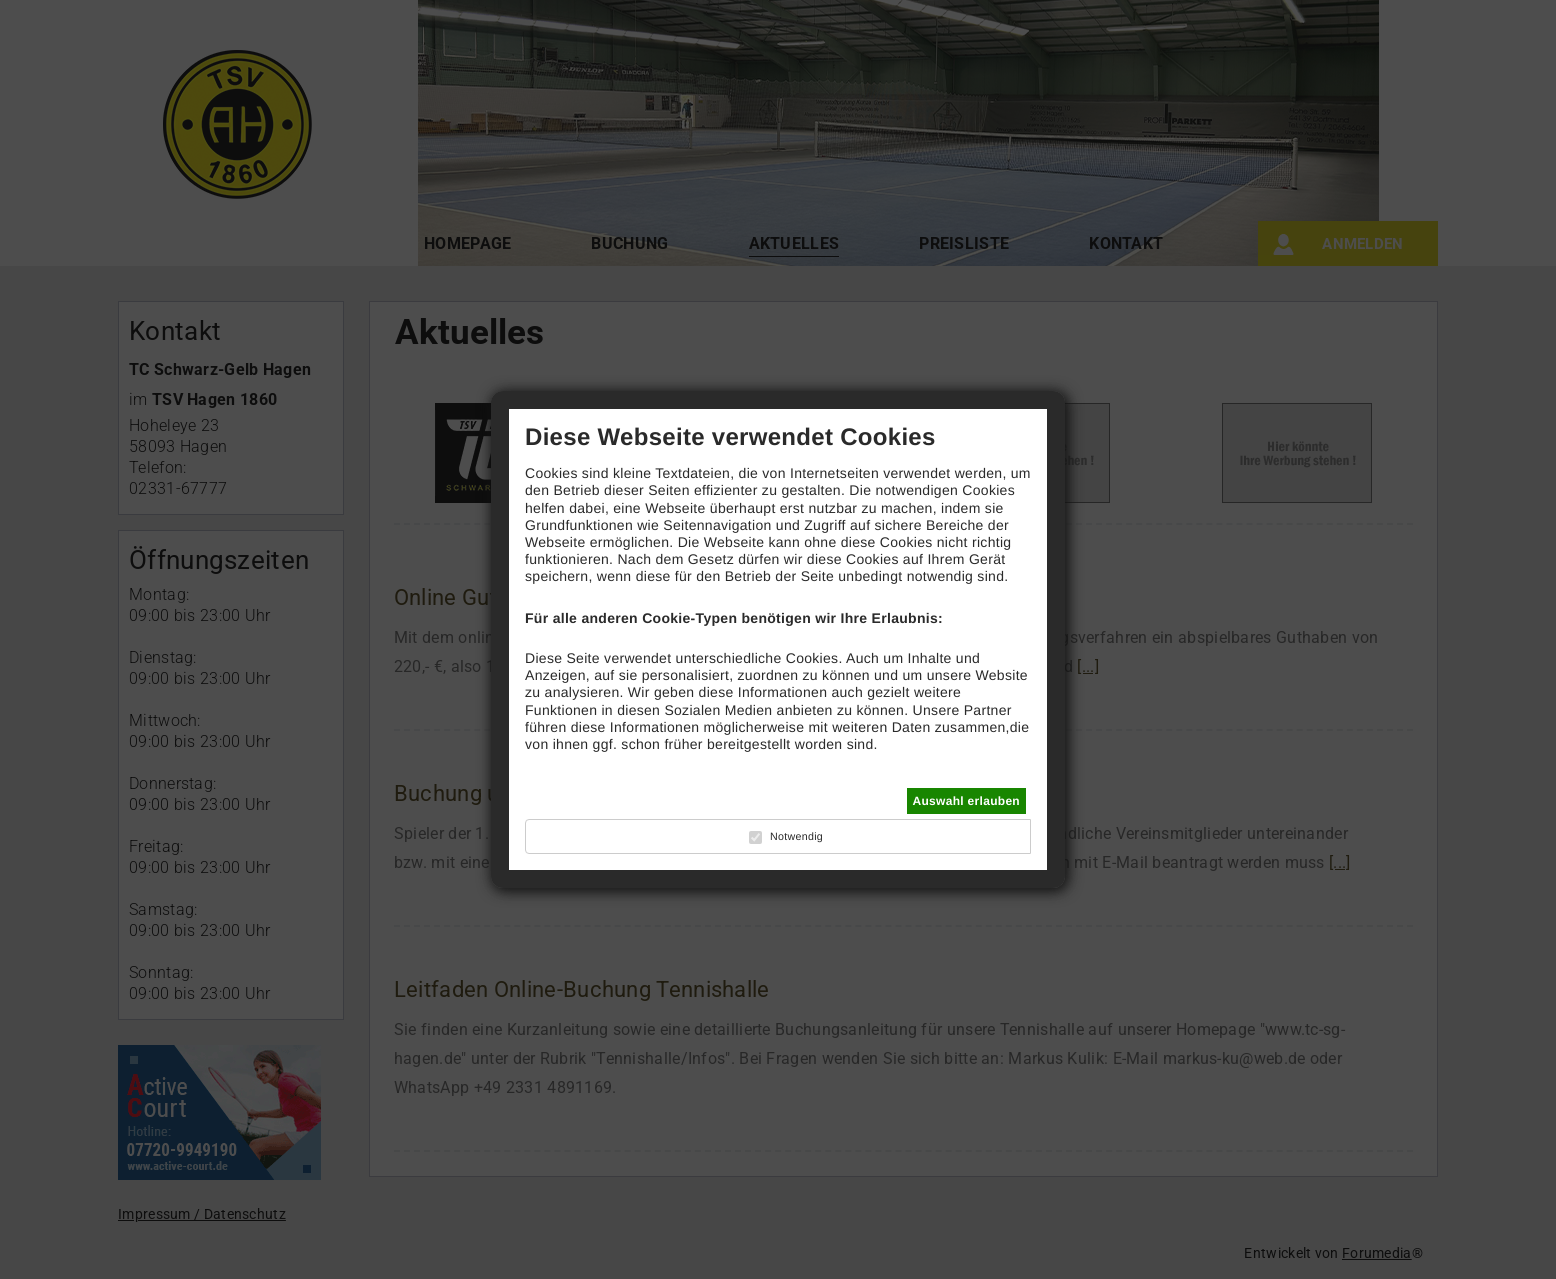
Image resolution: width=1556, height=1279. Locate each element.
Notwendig (796, 837)
